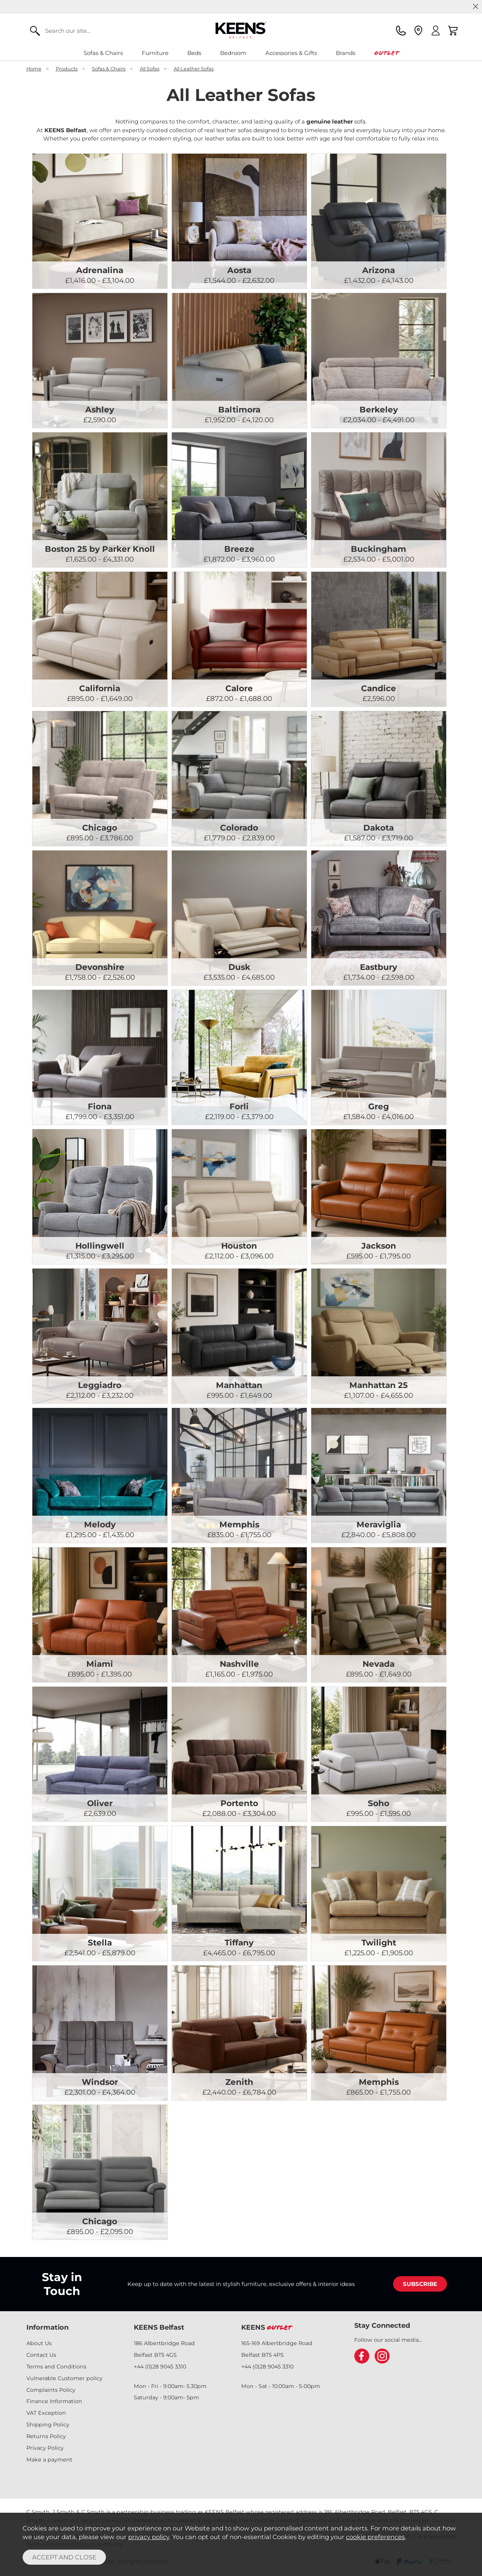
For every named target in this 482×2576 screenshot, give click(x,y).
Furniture (155, 52)
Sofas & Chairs (103, 52)
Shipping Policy (47, 2424)
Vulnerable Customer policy (64, 2378)
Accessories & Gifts (291, 52)
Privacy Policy (45, 2448)
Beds (194, 52)
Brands (345, 52)
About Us (39, 2343)
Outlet (386, 53)
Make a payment (49, 2459)
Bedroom (233, 52)
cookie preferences (375, 2537)
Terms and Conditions (56, 2366)
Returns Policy (46, 2436)
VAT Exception (46, 2413)
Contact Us (41, 2355)
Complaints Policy (50, 2390)
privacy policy (148, 2537)
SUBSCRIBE (420, 2283)
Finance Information (54, 2401)
